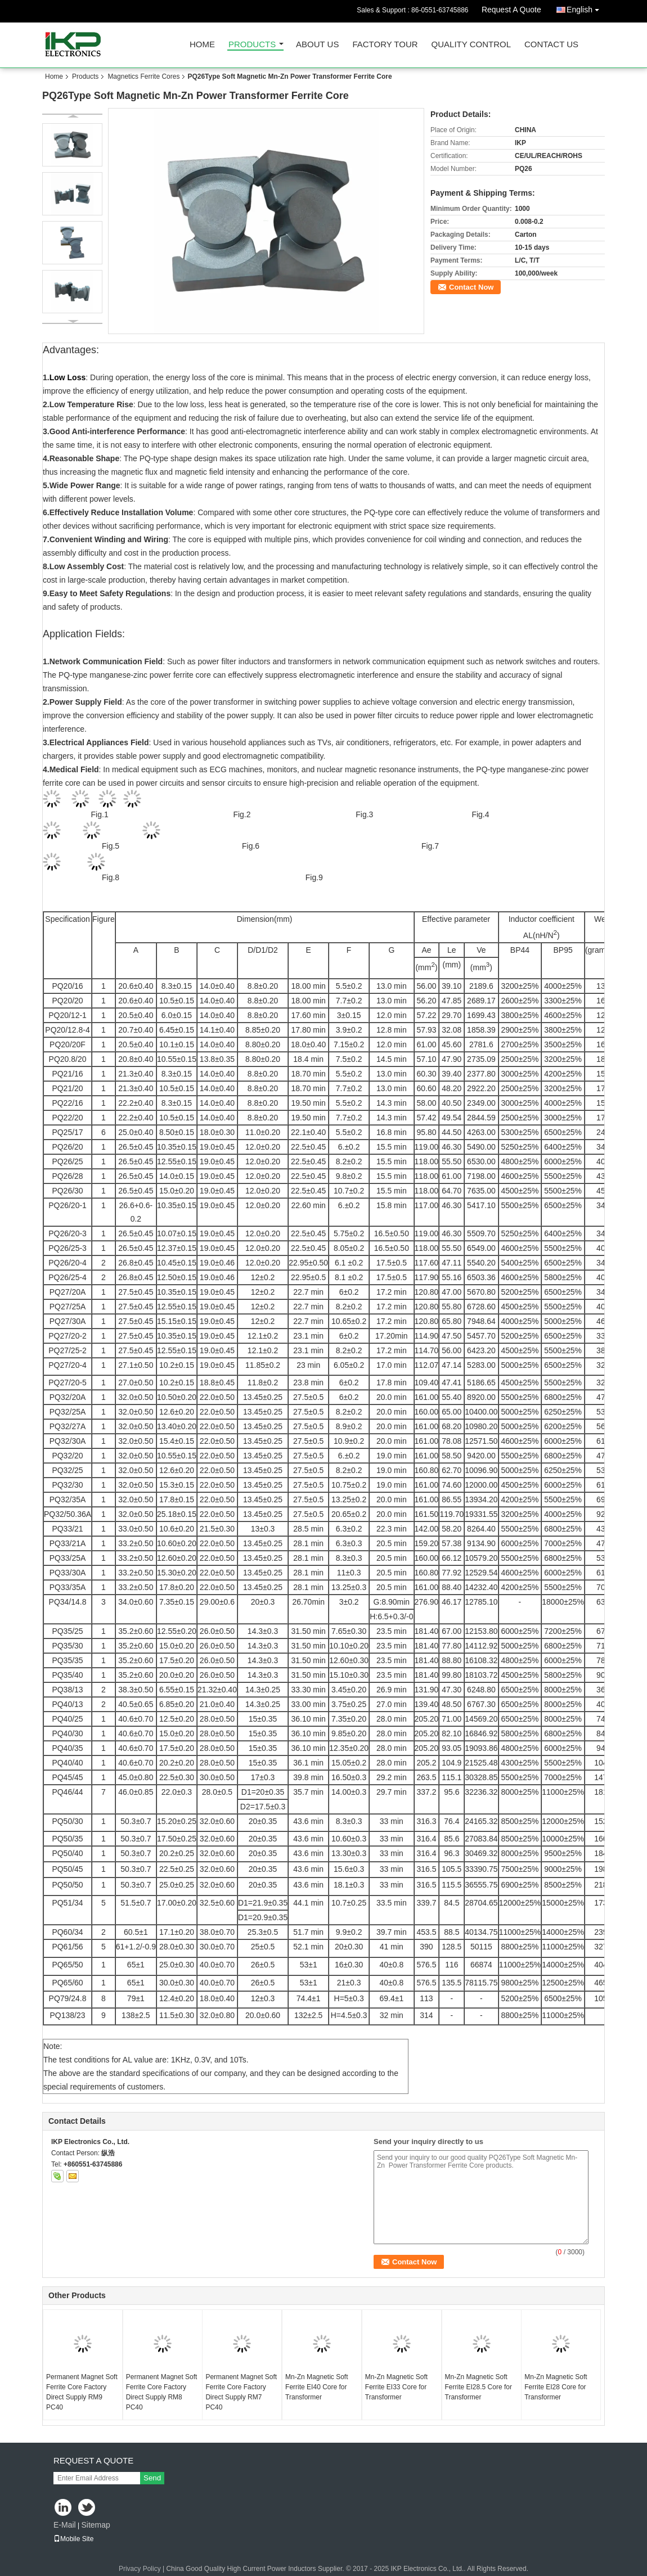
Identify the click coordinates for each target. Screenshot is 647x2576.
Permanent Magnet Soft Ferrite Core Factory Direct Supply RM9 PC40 (82, 2392)
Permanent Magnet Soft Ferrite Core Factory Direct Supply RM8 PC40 (161, 2392)
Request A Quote (511, 9)
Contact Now (471, 287)
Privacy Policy (140, 2569)
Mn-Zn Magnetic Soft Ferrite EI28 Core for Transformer (555, 2387)
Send (152, 2478)
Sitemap (95, 2524)
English (586, 7)
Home (202, 44)
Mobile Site (73, 2539)
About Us (317, 44)
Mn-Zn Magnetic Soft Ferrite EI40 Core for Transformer (316, 2387)
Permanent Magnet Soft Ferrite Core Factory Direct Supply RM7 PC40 (241, 2392)
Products (252, 44)
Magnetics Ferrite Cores (143, 76)
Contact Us (551, 44)
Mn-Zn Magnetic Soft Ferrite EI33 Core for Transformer (396, 2387)
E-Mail (64, 2524)
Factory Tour (384, 44)
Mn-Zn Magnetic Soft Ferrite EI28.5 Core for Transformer (478, 2387)
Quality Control (471, 44)
